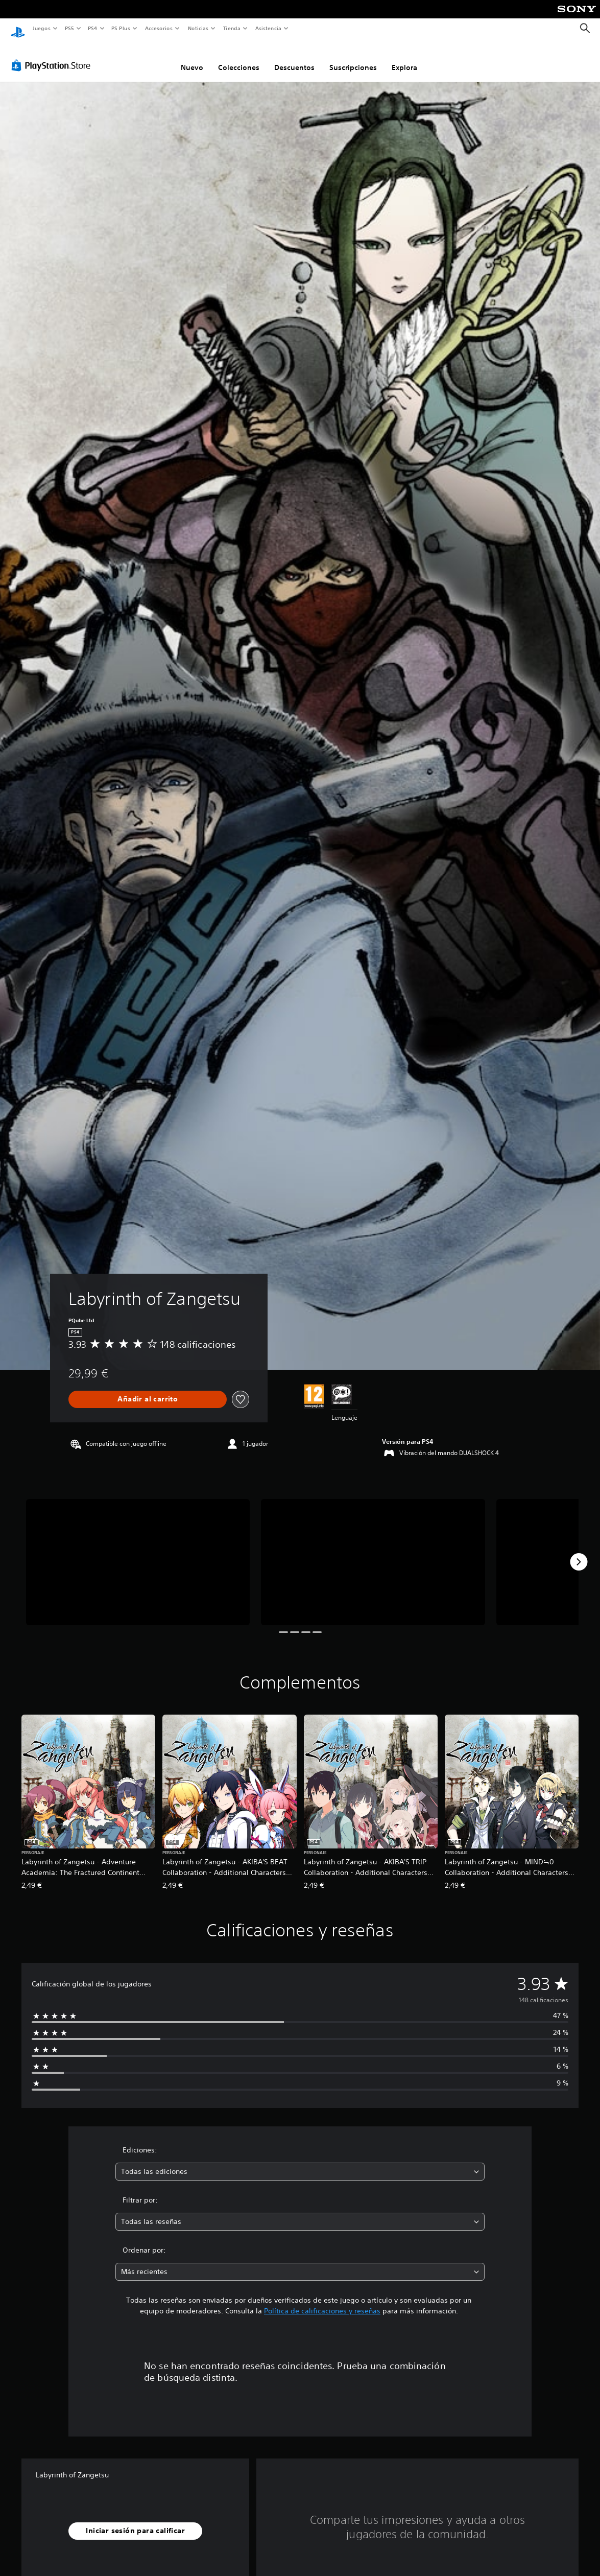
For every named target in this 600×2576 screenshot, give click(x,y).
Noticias (198, 28)
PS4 (93, 28)
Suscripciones (353, 57)
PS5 (70, 28)
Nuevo (192, 57)
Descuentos (294, 57)
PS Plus (121, 28)
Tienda (232, 28)
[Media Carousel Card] (138, 1552)
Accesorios (159, 28)
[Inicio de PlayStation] (18, 28)
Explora (404, 57)
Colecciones (238, 57)
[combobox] (300, 2162)
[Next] (578, 1552)
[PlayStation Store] (53, 56)
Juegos (41, 28)
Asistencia (268, 28)
